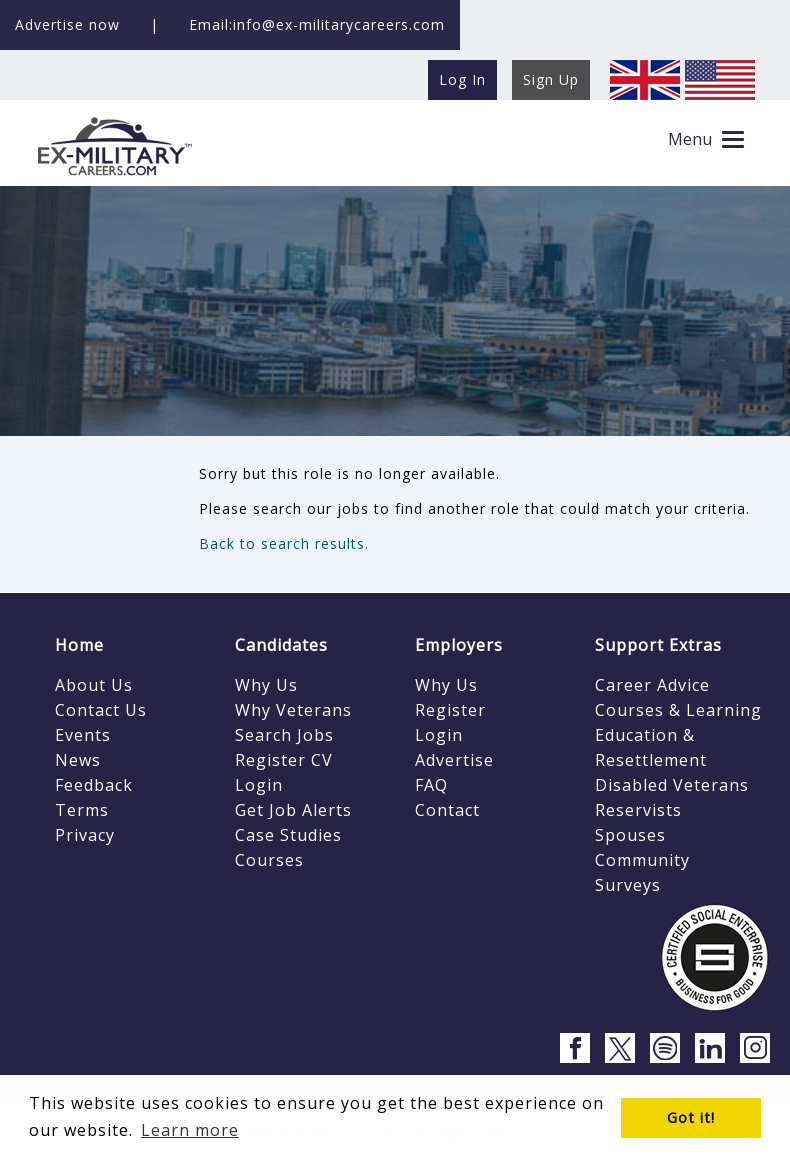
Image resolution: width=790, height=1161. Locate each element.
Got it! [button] (691, 1117)
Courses (269, 860)
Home (79, 645)
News (78, 760)
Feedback (94, 785)
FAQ (431, 785)
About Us (94, 685)
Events (83, 735)
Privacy (85, 835)
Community (642, 860)
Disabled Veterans (672, 785)
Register (450, 710)
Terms (82, 810)
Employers (459, 645)
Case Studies (288, 835)
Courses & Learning (678, 710)
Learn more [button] (190, 1130)
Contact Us (101, 710)
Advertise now (67, 24)
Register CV (284, 760)
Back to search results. (284, 543)
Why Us (266, 685)
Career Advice (652, 685)
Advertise (454, 760)
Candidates (281, 645)
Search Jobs (284, 735)
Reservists (638, 810)
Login (259, 785)
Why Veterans (293, 710)
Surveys (628, 885)
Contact (447, 810)
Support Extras (658, 645)
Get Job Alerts (293, 810)
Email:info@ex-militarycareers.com (317, 24)
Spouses (630, 835)
